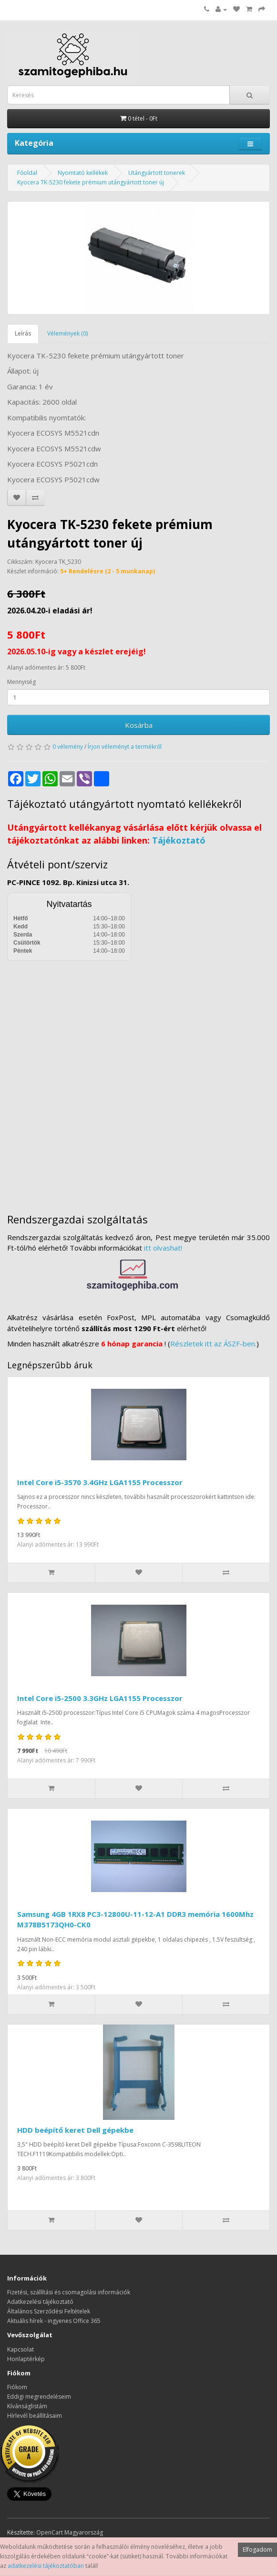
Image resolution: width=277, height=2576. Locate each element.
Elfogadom (257, 2549)
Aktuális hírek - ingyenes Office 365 (54, 2321)
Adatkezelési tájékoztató (40, 2302)
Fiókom (17, 2387)
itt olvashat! (163, 1247)
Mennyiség (21, 682)
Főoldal (27, 173)
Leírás (23, 333)
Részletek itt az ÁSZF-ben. (213, 1343)
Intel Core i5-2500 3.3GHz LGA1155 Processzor (100, 1698)
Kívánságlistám (27, 2406)
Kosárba (139, 725)
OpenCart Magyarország (69, 2532)
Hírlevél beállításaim (34, 2416)
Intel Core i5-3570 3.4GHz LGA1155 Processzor (100, 1482)
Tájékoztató (178, 840)
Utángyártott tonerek (156, 173)
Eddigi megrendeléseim (39, 2397)
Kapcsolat (20, 2349)
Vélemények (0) (67, 333)
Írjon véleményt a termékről (125, 747)
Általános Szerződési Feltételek (48, 2311)
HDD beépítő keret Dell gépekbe (75, 2130)
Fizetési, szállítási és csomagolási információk (68, 2292)
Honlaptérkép (26, 2359)
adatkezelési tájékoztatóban (46, 2566)
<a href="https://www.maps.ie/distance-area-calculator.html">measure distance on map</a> (138, 1080)
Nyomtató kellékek (83, 173)
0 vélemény (67, 747)
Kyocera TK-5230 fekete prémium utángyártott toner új (90, 182)
